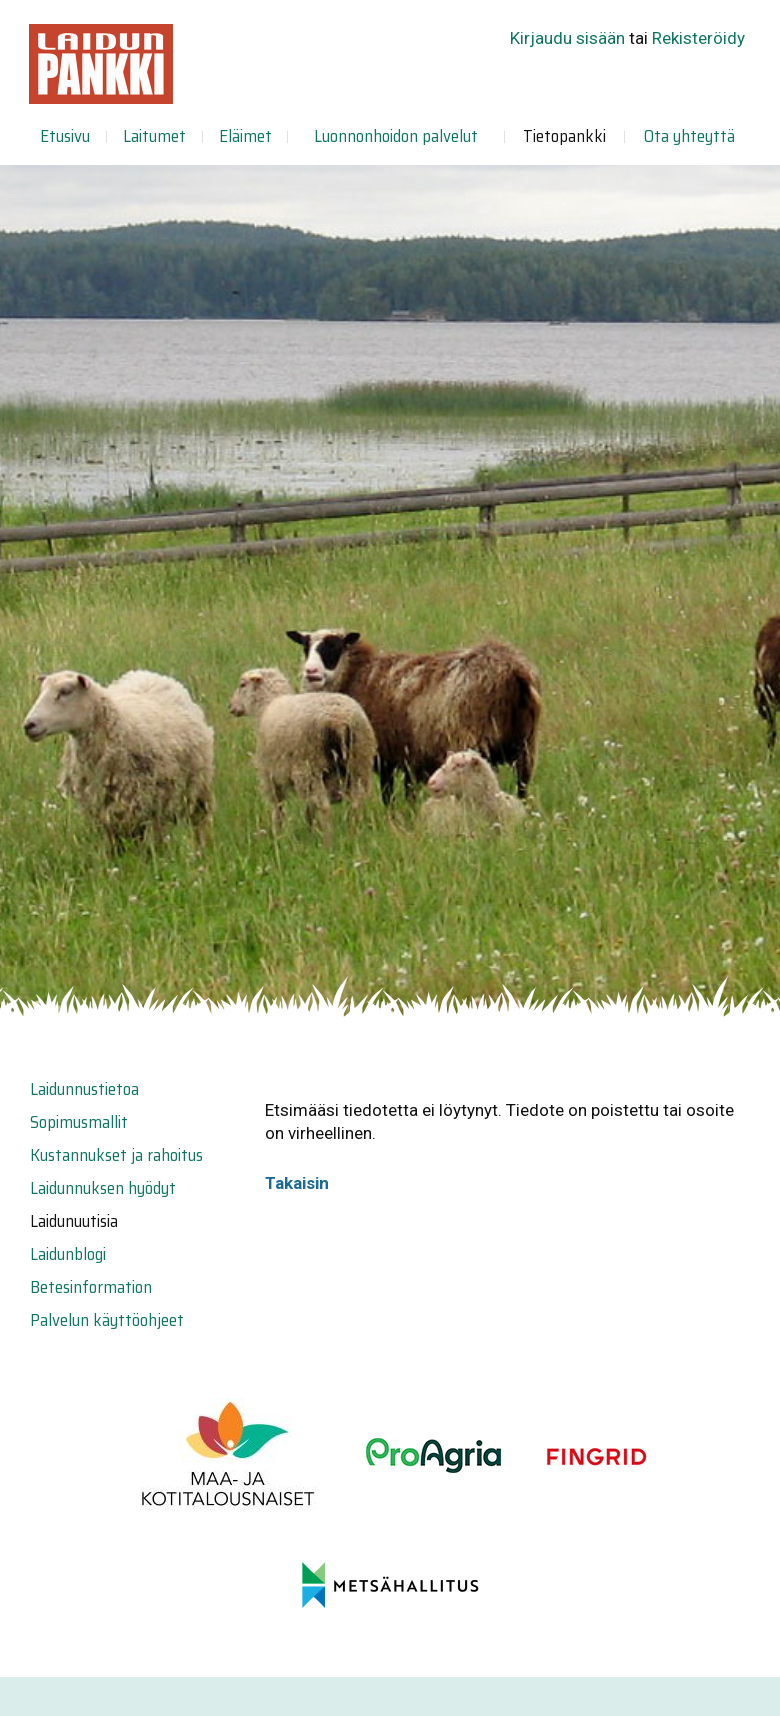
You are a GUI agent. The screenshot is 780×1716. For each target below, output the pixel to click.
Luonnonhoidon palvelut (396, 136)
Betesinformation (91, 1287)
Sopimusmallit (79, 1122)
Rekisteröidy (698, 38)
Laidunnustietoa (84, 1089)
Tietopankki (564, 136)
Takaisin (297, 1183)
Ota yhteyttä (689, 136)
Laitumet (154, 136)
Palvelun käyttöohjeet (107, 1320)
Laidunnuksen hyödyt (103, 1188)
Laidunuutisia (74, 1221)
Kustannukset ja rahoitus (116, 1155)
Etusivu (65, 136)
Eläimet (245, 136)
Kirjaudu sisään (567, 38)
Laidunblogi (68, 1254)
